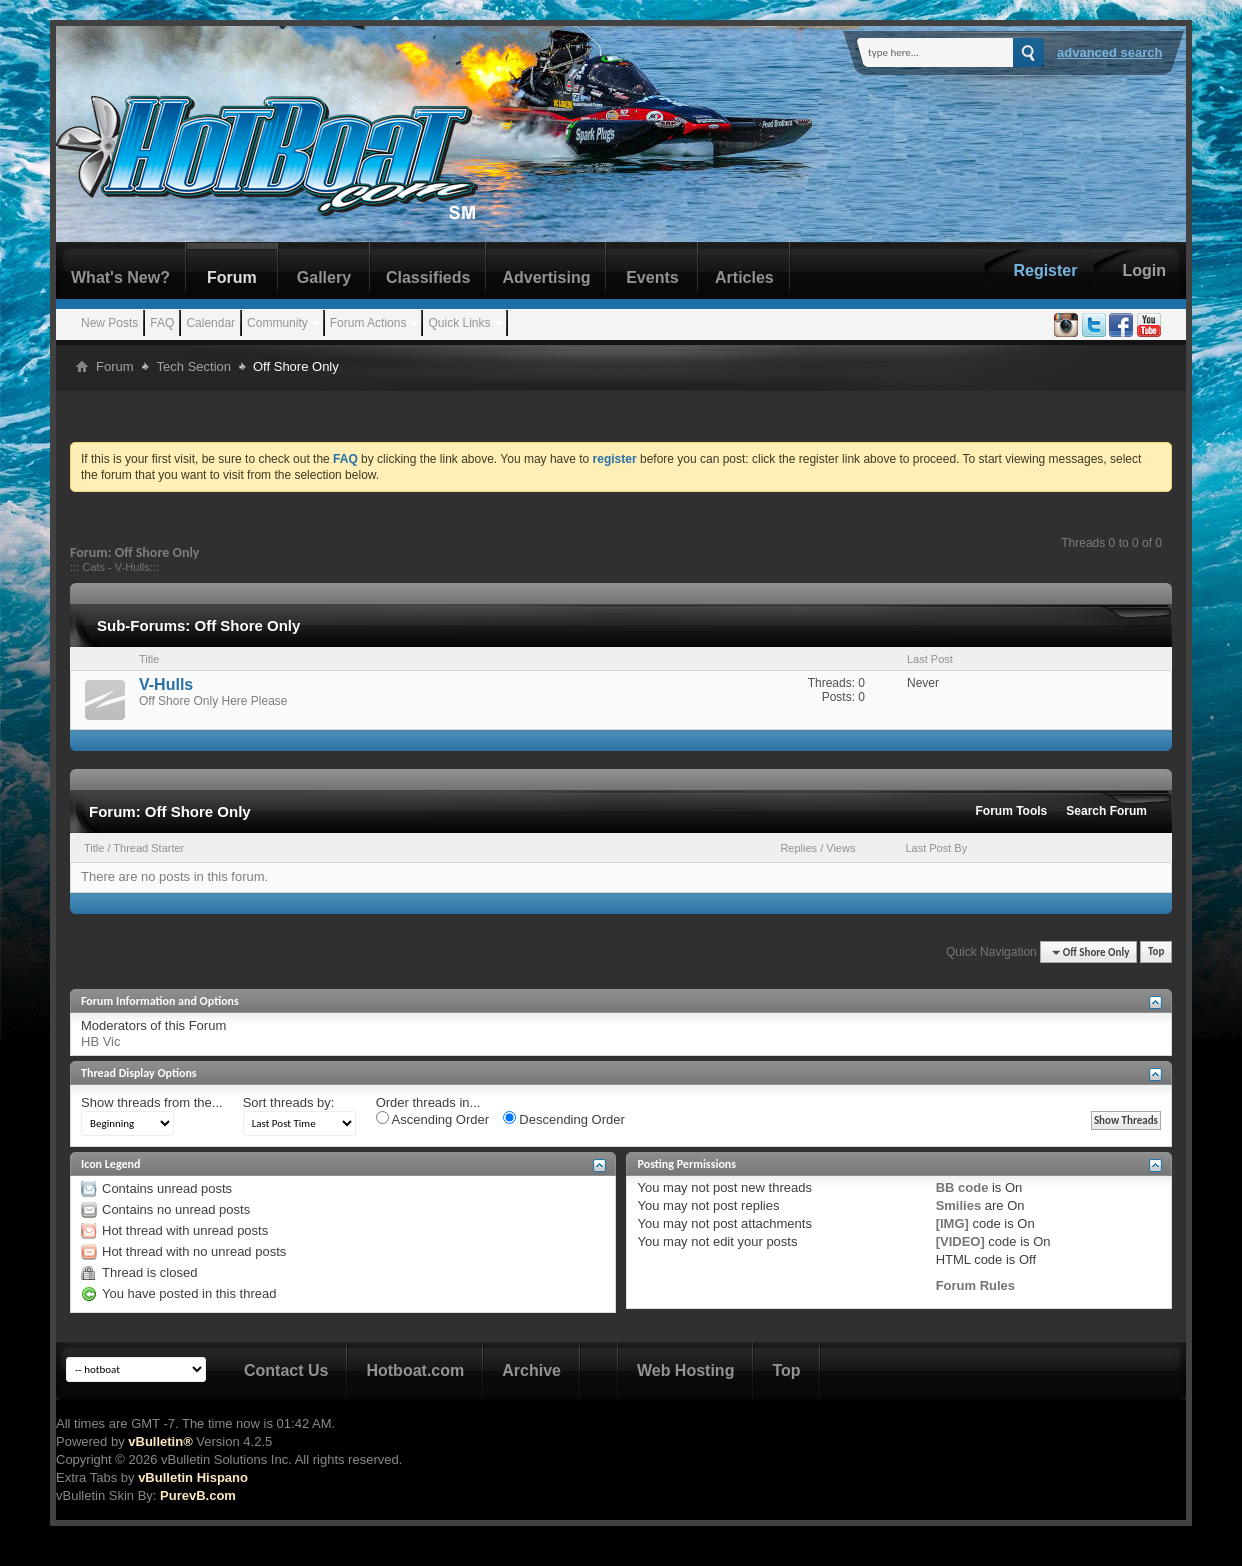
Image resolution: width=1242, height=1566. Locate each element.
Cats (93, 567)
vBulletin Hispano (193, 1477)
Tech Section (194, 366)
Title (94, 848)
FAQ (162, 323)
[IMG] (952, 1223)
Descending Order (564, 1119)
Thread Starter (148, 848)
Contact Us (286, 1370)
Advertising (546, 277)
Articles (744, 277)
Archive (531, 1370)
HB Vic (101, 1041)
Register (1045, 270)
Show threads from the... (152, 1102)
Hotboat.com (415, 1370)
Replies (798, 848)
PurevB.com (198, 1495)
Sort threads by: (289, 1102)
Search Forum (1106, 811)
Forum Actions (368, 323)
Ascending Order (432, 1119)
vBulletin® (160, 1441)
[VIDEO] (960, 1241)
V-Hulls (132, 567)
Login (1144, 270)
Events (652, 277)
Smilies (959, 1205)
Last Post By (936, 848)
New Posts (109, 323)
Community (277, 323)
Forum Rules (975, 1285)
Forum (232, 277)
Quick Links (459, 323)
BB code (962, 1187)
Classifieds (428, 277)
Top (1156, 952)
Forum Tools (1012, 811)
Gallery (324, 277)
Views (840, 848)
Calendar (210, 323)
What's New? (120, 277)
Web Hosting (685, 1370)
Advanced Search (1110, 52)
